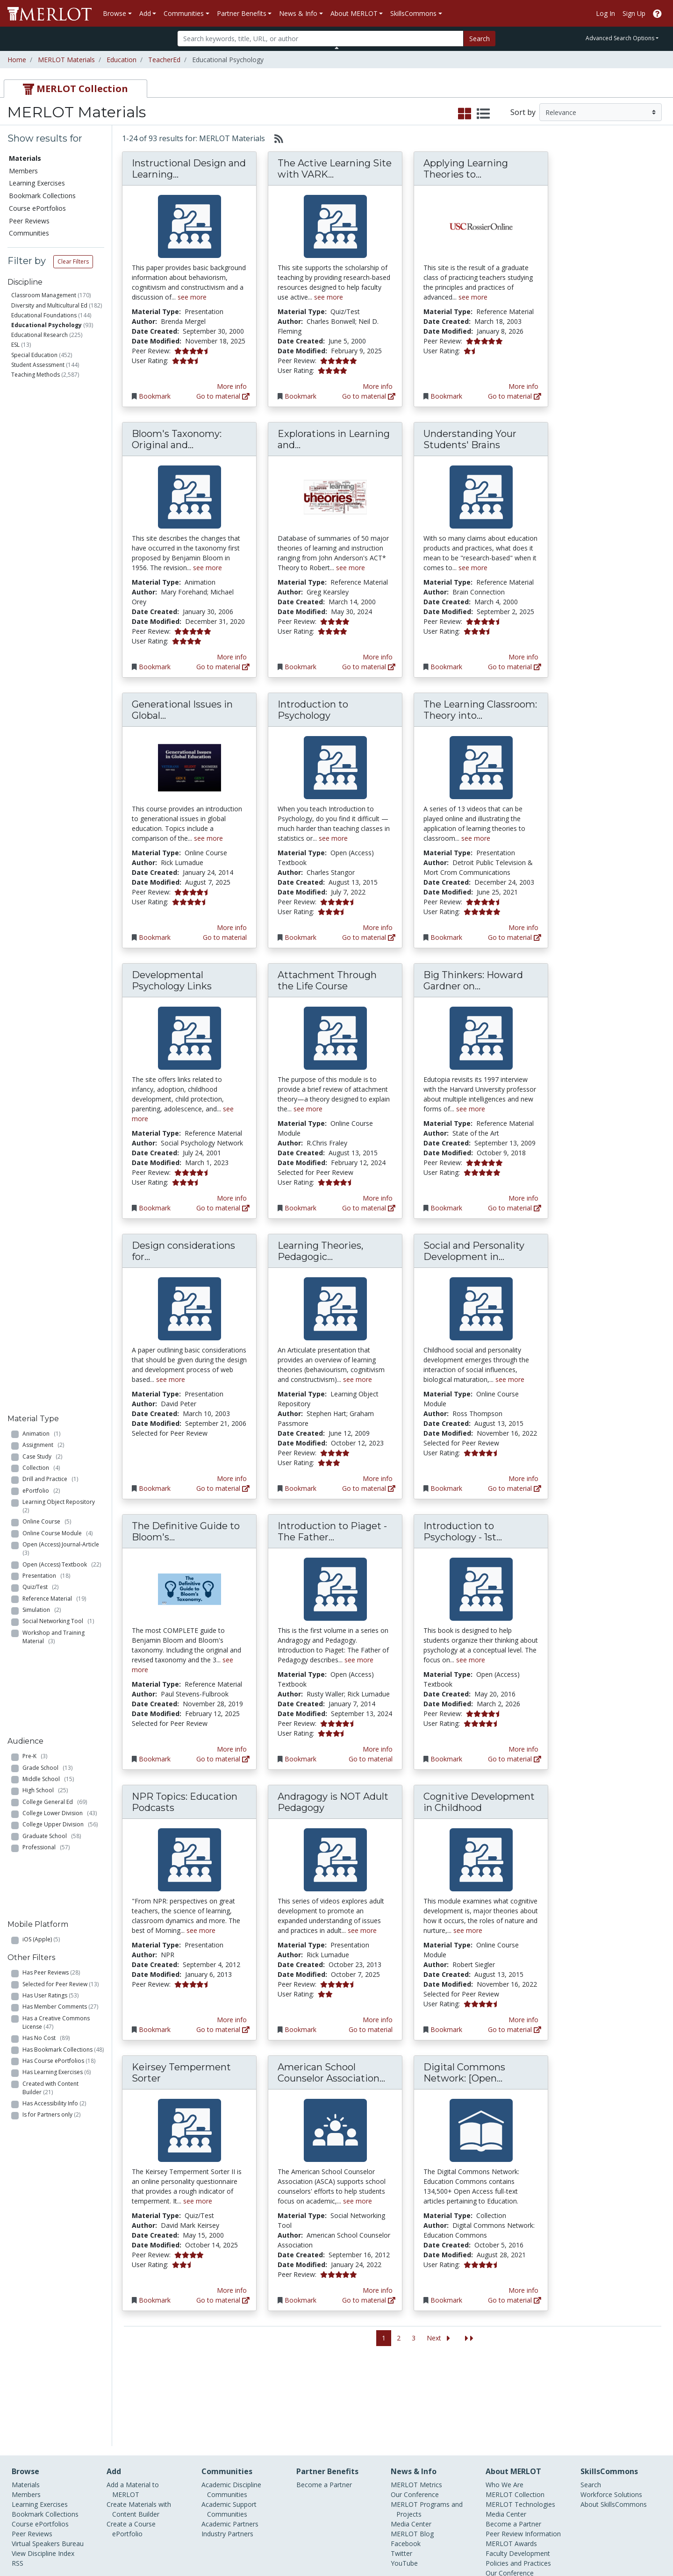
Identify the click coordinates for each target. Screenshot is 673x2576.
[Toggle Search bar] (337, 47)
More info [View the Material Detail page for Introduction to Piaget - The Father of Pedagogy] (378, 1749)
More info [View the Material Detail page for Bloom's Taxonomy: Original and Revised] (232, 656)
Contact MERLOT (403, 2533)
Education (121, 59)
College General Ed (54, 695)
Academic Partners (229, 2439)
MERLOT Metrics (416, 2400)
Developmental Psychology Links (172, 980)
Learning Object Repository (60, 481)
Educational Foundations (44, 315)
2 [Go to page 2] (399, 2337)
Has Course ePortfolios (58, 897)
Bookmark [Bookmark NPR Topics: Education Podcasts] (155, 2029)
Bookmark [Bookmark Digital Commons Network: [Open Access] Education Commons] (446, 2300)
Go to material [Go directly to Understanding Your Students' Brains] (514, 666)
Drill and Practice (50, 454)
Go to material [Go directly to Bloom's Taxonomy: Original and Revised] (223, 666)
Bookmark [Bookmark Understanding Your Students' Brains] (446, 666)
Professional (46, 741)
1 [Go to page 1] (384, 2337)
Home (16, 59)
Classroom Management (43, 295)
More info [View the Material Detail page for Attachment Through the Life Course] (378, 1198)
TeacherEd (164, 59)
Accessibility (504, 2498)
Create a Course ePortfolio (131, 2444)
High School (45, 684)
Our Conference (415, 2409)
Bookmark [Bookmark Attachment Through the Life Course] (300, 1207)
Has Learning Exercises (56, 908)
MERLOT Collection (515, 2409)
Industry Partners (227, 2449)
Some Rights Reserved (339, 2533)
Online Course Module (57, 508)
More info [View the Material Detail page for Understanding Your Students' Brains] (523, 656)
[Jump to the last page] (469, 2338)
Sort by (523, 112)
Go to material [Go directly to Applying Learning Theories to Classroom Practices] (514, 396)
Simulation (41, 585)
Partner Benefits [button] (241, 13)
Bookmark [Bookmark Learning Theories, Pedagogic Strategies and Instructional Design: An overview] (300, 1488)
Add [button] (145, 13)
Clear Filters (73, 261)
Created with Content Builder (50, 924)
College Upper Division (60, 718)
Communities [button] (184, 13)
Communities (29, 233)
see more (192, 297)
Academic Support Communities (229, 2424)
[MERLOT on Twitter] (609, 2542)
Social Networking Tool (58, 596)
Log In (605, 13)
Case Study (42, 431)
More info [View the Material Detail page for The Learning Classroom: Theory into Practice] (523, 927)
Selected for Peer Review (60, 820)
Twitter (401, 2468)
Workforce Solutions (611, 2409)
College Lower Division (59, 707)
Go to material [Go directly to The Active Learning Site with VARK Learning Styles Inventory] (368, 396)
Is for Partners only (51, 951)
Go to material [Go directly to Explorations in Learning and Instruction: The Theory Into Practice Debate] (368, 666)
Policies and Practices (518, 2478)
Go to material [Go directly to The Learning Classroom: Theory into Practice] (514, 937)
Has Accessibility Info (54, 939)
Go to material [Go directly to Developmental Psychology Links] (223, 1207)
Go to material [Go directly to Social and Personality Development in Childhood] (514, 1488)
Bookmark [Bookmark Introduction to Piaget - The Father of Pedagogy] (300, 1758)
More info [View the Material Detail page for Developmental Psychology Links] (232, 1198)
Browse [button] (114, 13)
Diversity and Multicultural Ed (49, 305)
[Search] (320, 38)
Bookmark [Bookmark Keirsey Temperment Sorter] (155, 2300)
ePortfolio (41, 465)
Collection (41, 442)
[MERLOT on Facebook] (584, 2542)
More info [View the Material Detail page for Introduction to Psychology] (378, 927)
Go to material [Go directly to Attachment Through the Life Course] (368, 1207)
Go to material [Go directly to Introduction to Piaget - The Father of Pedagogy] (371, 1758)
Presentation (46, 550)
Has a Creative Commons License (56, 858)
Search (479, 38)
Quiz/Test (40, 562)
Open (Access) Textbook (61, 539)
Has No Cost (46, 874)
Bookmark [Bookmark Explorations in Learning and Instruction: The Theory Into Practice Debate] (300, 666)
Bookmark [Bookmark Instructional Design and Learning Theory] (155, 396)
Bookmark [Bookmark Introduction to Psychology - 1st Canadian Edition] (446, 1758)
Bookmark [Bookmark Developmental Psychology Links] (155, 1207)
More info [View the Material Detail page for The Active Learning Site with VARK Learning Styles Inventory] (378, 386)
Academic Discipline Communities (231, 2405)
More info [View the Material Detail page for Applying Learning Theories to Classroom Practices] (523, 386)
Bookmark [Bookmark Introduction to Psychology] (300, 937)
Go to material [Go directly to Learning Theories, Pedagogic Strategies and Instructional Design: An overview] (368, 1488)
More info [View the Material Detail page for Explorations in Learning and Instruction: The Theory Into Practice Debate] (378, 656)
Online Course (46, 497)
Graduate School (51, 729)
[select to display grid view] (464, 114)
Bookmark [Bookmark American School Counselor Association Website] (300, 2300)
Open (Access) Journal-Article (62, 523)
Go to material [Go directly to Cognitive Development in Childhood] (514, 2029)
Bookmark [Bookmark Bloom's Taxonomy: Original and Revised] (155, 666)
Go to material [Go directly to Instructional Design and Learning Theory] (223, 396)
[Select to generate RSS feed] (275, 138)
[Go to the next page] (440, 2338)
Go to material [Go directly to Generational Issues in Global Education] (225, 937)
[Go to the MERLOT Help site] (657, 13)
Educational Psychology (46, 325)
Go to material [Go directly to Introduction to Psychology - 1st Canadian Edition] (514, 1758)
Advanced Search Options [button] (620, 38)
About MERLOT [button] (354, 13)
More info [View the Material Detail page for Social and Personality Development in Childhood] (523, 1478)
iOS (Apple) (41, 775)
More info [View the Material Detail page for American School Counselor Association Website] (378, 2290)
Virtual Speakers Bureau (48, 2458)
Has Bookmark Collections (63, 885)
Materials (25, 158)
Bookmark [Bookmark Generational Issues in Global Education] (155, 937)
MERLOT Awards (511, 2458)
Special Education (34, 355)
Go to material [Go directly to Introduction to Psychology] (368, 937)
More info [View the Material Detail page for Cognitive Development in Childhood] (523, 2019)
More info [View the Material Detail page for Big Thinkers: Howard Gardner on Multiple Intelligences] (523, 1198)
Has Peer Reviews (51, 808)
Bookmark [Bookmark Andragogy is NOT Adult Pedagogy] (300, 2029)
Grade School (47, 661)
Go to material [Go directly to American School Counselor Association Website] (368, 2300)
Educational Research (39, 335)
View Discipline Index (43, 2468)
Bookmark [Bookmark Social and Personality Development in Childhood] (446, 1488)
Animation (41, 408)
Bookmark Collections (42, 195)
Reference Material (54, 573)
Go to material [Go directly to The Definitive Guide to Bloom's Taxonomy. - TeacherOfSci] (223, 1758)
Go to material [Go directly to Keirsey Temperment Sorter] (223, 2300)
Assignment (43, 420)
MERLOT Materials (66, 59)
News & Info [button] (298, 13)
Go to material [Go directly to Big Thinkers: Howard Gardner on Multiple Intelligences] (514, 1207)
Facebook (406, 2458)
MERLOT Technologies (520, 2419)
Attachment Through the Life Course (327, 980)
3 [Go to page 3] (413, 2337)
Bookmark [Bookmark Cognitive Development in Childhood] (446, 2029)
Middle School (48, 672)
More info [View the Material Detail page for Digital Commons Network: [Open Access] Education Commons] (523, 2290)
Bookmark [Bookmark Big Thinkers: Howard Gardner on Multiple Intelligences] (446, 1207)
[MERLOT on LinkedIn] (633, 2542)
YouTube (404, 2478)
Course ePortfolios (37, 208)
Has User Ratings (50, 831)
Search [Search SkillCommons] (590, 2400)
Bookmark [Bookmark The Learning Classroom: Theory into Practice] (446, 937)
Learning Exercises (37, 183)
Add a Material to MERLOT (133, 2405)
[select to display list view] (483, 114)
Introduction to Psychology (313, 710)
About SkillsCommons (613, 2419)
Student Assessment (37, 365)
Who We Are (504, 2400)
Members (23, 170)
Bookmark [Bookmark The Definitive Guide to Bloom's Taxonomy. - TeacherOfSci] (155, 1758)
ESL (15, 345)
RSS (17, 2478)
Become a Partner (324, 2400)
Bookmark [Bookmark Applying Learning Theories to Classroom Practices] (446, 396)
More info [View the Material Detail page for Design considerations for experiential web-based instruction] (232, 1478)
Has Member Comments (60, 843)
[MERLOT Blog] (656, 2542)
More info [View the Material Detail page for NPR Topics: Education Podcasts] (232, 2019)
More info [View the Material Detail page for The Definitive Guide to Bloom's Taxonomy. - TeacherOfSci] (232, 1749)
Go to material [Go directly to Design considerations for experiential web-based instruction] (223, 1488)
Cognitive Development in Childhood (479, 1802)
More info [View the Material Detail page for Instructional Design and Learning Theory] (232, 386)
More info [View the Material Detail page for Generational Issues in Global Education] (232, 927)
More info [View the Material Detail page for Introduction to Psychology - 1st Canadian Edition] (523, 1749)
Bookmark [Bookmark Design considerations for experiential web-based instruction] (155, 1488)
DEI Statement (508, 2508)
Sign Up (634, 13)
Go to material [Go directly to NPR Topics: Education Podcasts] (223, 2029)
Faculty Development (518, 2468)
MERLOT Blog (412, 2449)
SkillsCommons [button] (413, 13)
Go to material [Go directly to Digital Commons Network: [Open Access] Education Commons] (514, 2300)
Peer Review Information (523, 2449)
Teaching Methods (35, 375)
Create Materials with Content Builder (139, 2424)
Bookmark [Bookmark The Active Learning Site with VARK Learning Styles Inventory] (300, 396)
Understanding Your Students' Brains (469, 439)
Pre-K (34, 650)
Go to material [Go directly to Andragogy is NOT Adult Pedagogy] (371, 2029)
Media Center (411, 2439)
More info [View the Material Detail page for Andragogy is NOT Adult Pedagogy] (378, 2019)
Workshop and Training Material (53, 611)
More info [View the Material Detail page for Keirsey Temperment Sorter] (232, 2290)
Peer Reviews (29, 220)
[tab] (75, 88)
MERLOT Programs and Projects (427, 2424)
